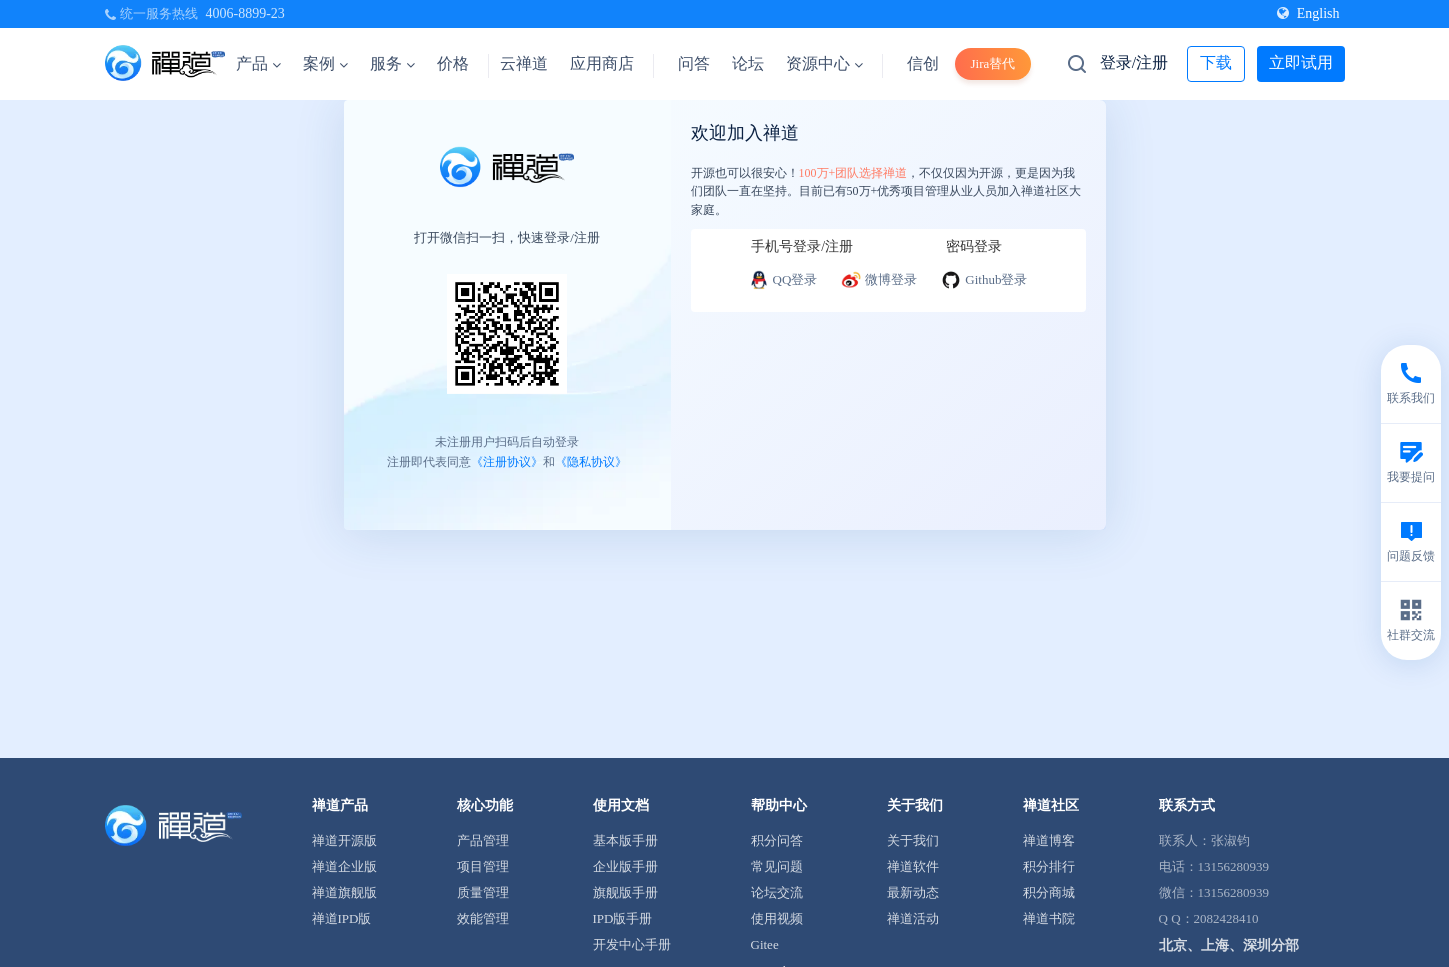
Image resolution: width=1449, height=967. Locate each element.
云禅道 (524, 63)
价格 (453, 63)
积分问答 (777, 840)
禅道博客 (1049, 840)
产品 (258, 63)
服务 (392, 63)
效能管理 (483, 918)
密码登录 (974, 246)
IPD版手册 (623, 918)
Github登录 (984, 280)
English (1308, 13)
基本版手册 (625, 840)
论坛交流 (777, 892)
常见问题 (777, 866)
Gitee (765, 944)
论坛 (748, 63)
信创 (923, 63)
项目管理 (483, 866)
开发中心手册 (632, 944)
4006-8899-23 (245, 13)
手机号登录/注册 (802, 246)
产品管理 (483, 840)
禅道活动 (913, 918)
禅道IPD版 (342, 918)
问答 (694, 63)
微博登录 (879, 280)
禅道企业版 (344, 866)
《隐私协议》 (591, 462)
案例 (325, 63)
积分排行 (1049, 866)
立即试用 (1301, 62)
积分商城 (1049, 892)
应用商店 (602, 63)
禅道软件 (913, 866)
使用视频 (777, 918)
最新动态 (913, 892)
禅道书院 (1049, 918)
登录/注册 (1134, 62)
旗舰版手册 (625, 892)
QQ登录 (783, 280)
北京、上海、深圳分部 (1229, 945)
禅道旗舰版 (344, 892)
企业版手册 (625, 866)
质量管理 (483, 892)
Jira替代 (993, 63)
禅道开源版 (344, 840)
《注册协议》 (507, 462)
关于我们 (913, 840)
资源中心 (824, 63)
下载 (1216, 62)
